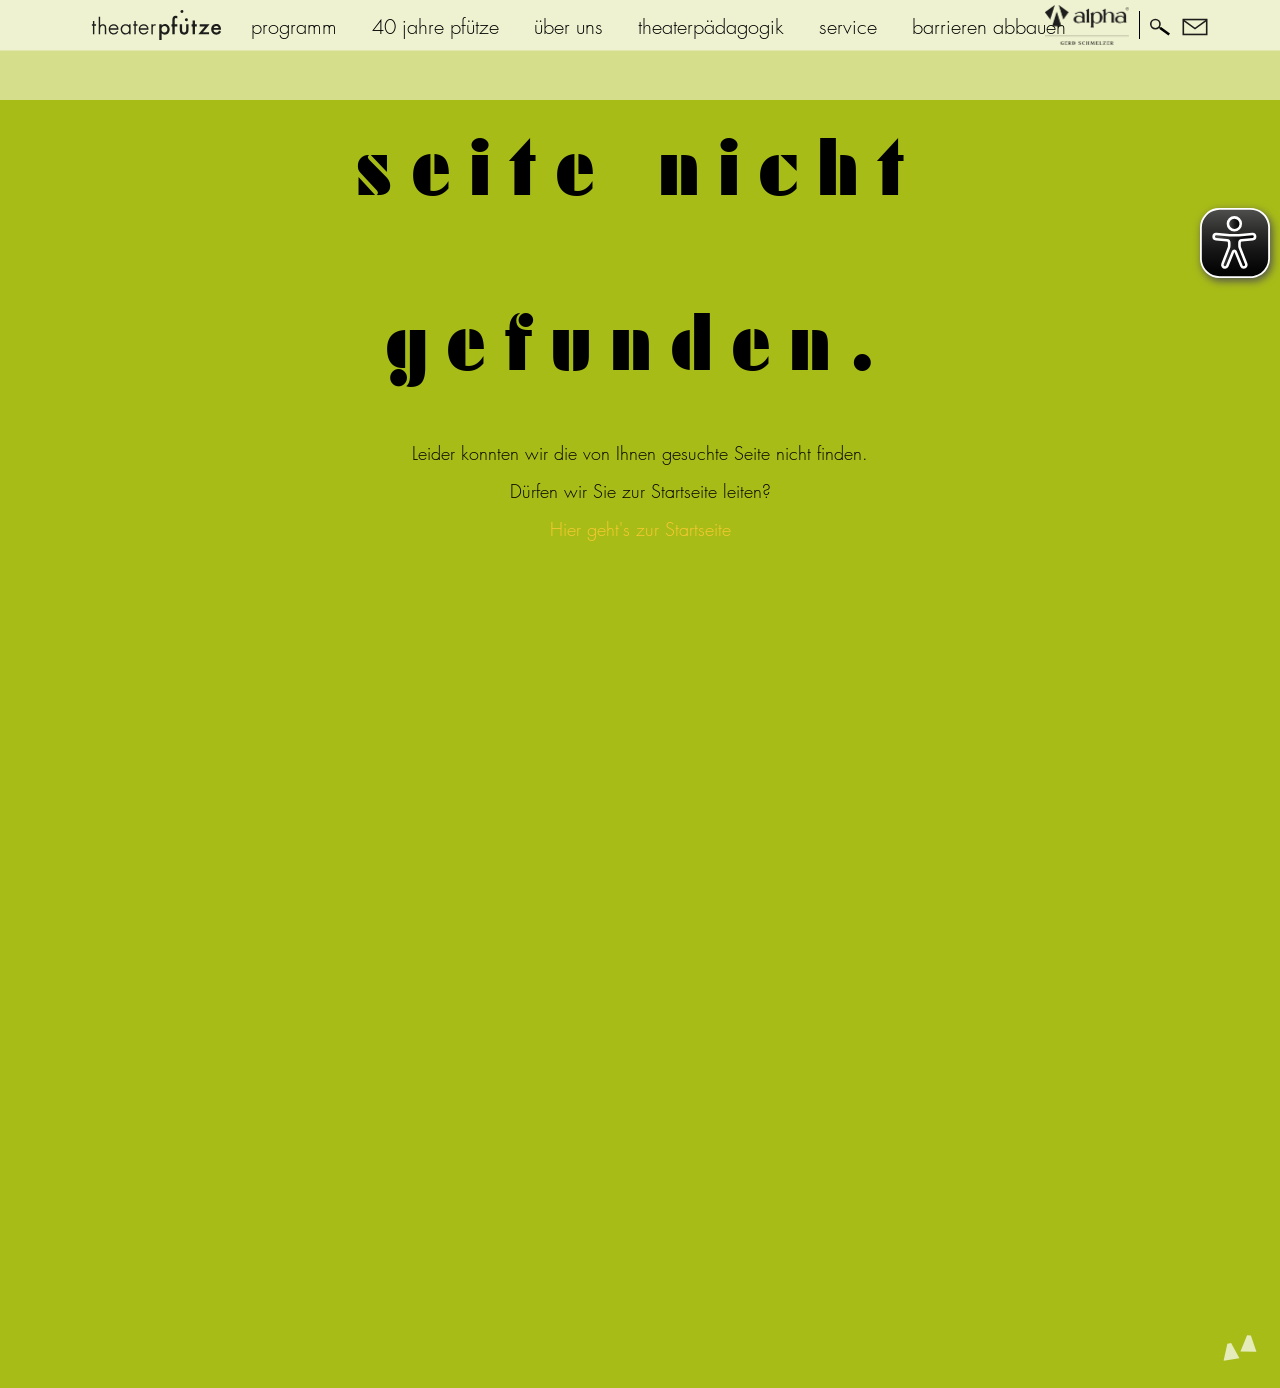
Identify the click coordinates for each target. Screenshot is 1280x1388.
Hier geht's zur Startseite (640, 529)
